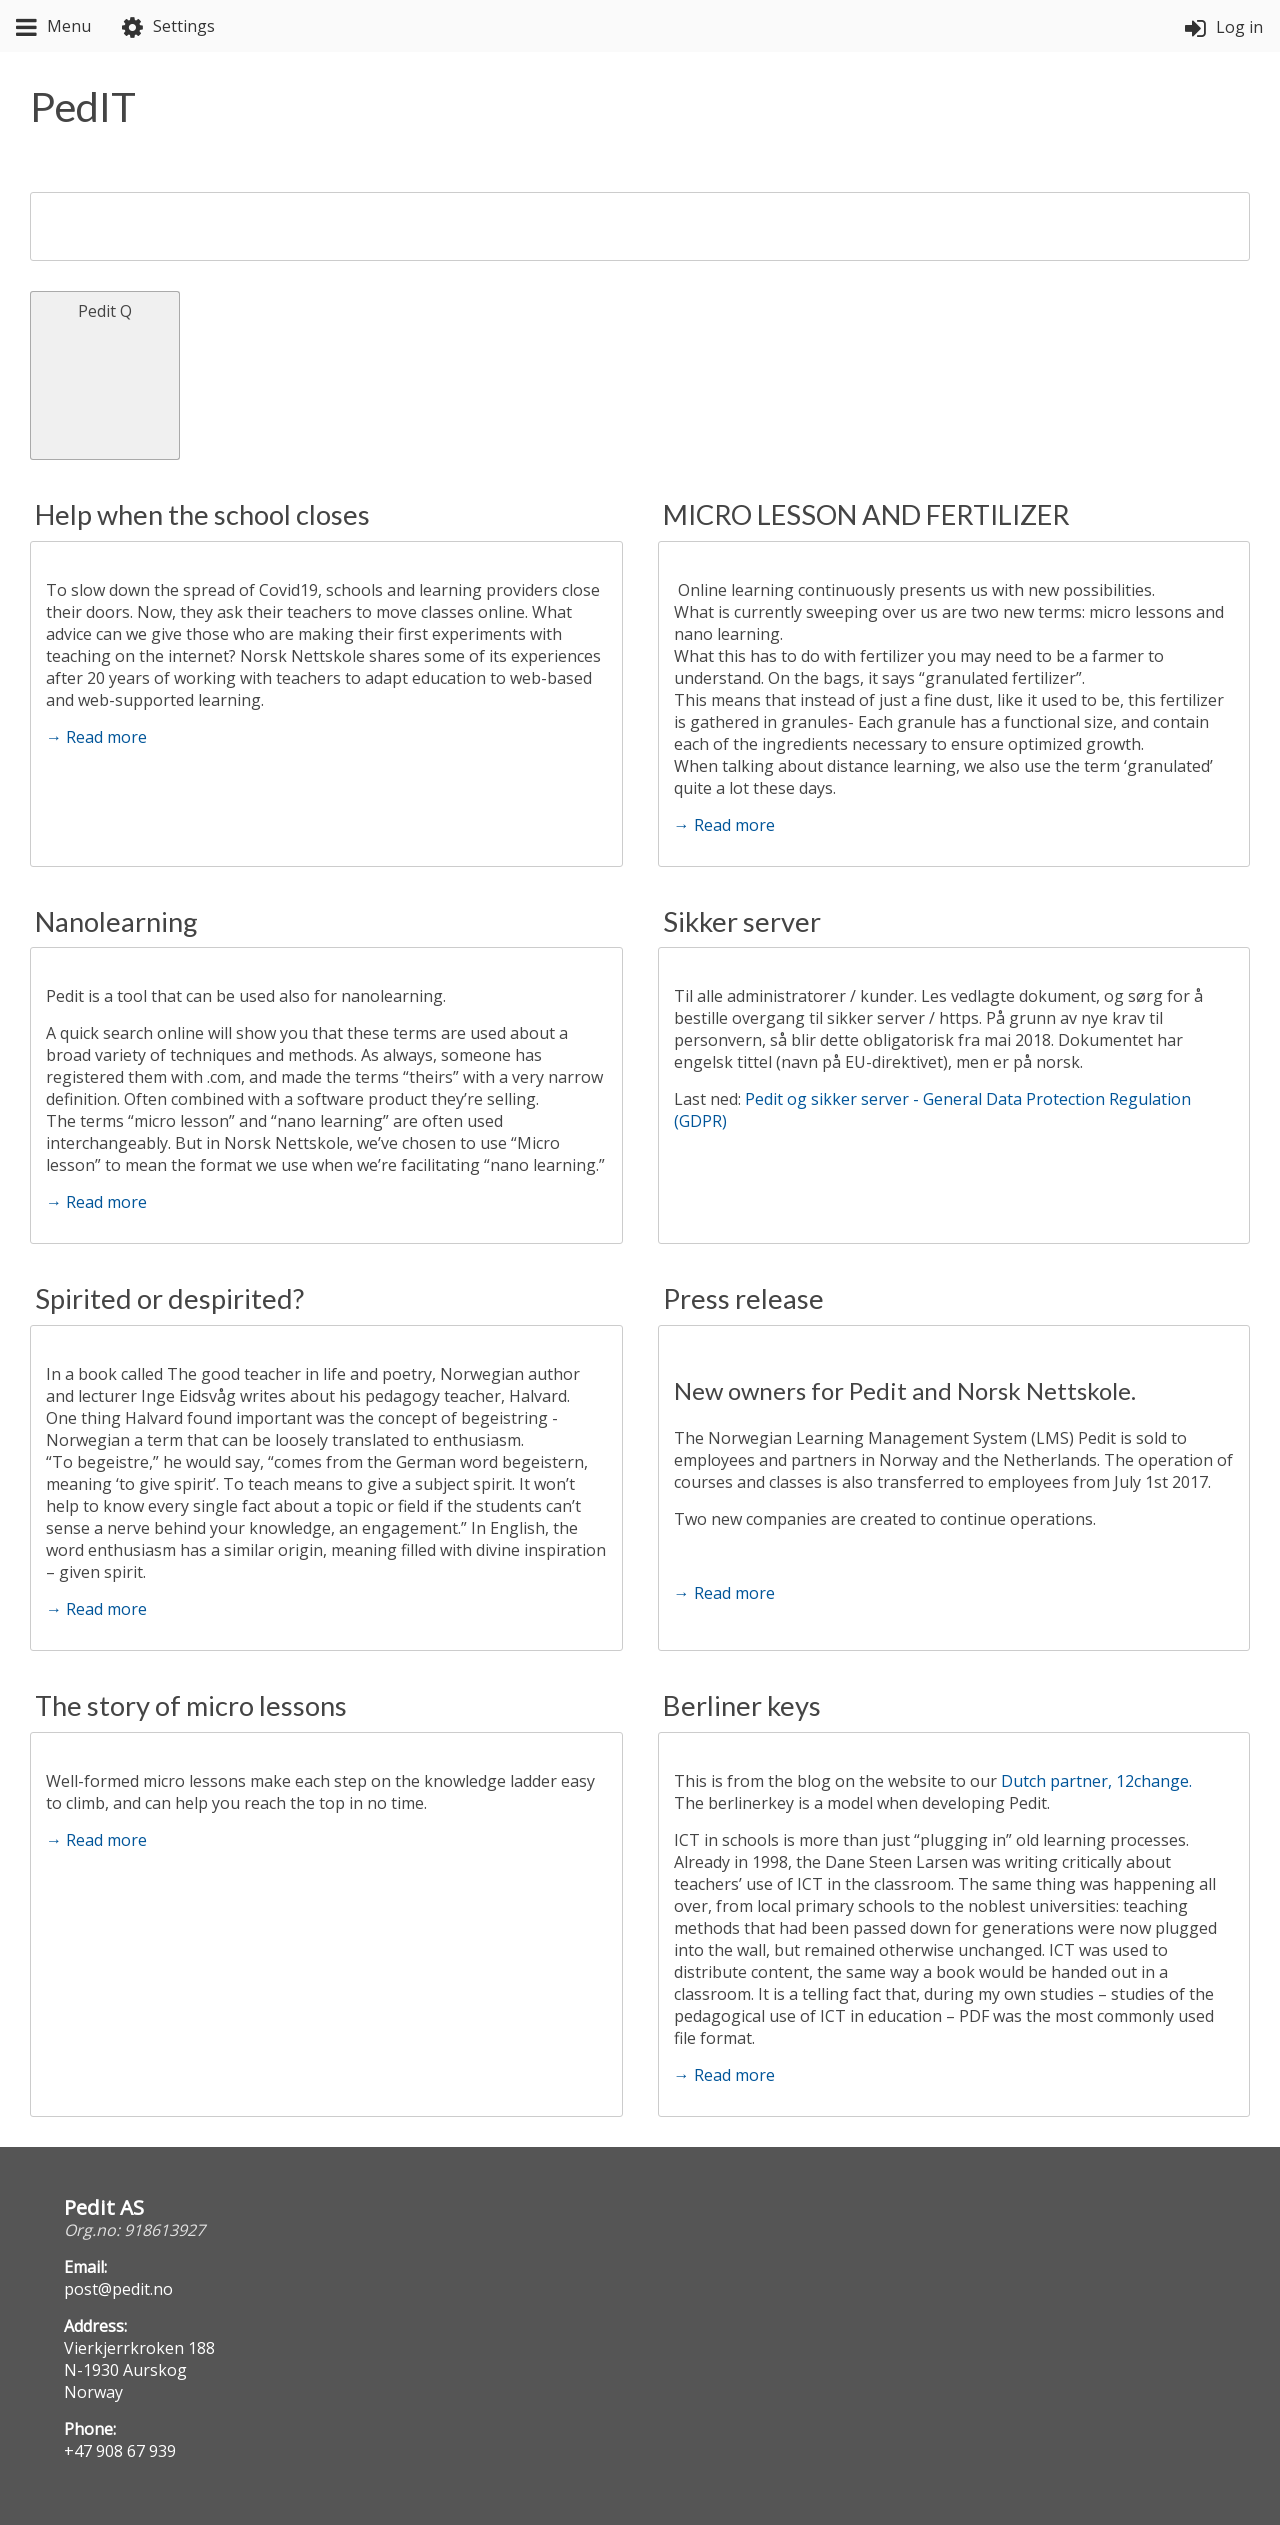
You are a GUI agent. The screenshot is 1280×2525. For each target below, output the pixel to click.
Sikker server (742, 921)
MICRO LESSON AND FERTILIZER (866, 514)
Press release (743, 1298)
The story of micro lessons (191, 1705)
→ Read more (96, 737)
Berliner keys (742, 1705)
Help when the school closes (202, 514)
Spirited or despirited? (169, 1298)
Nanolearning (116, 921)
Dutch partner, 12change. (1098, 1781)
